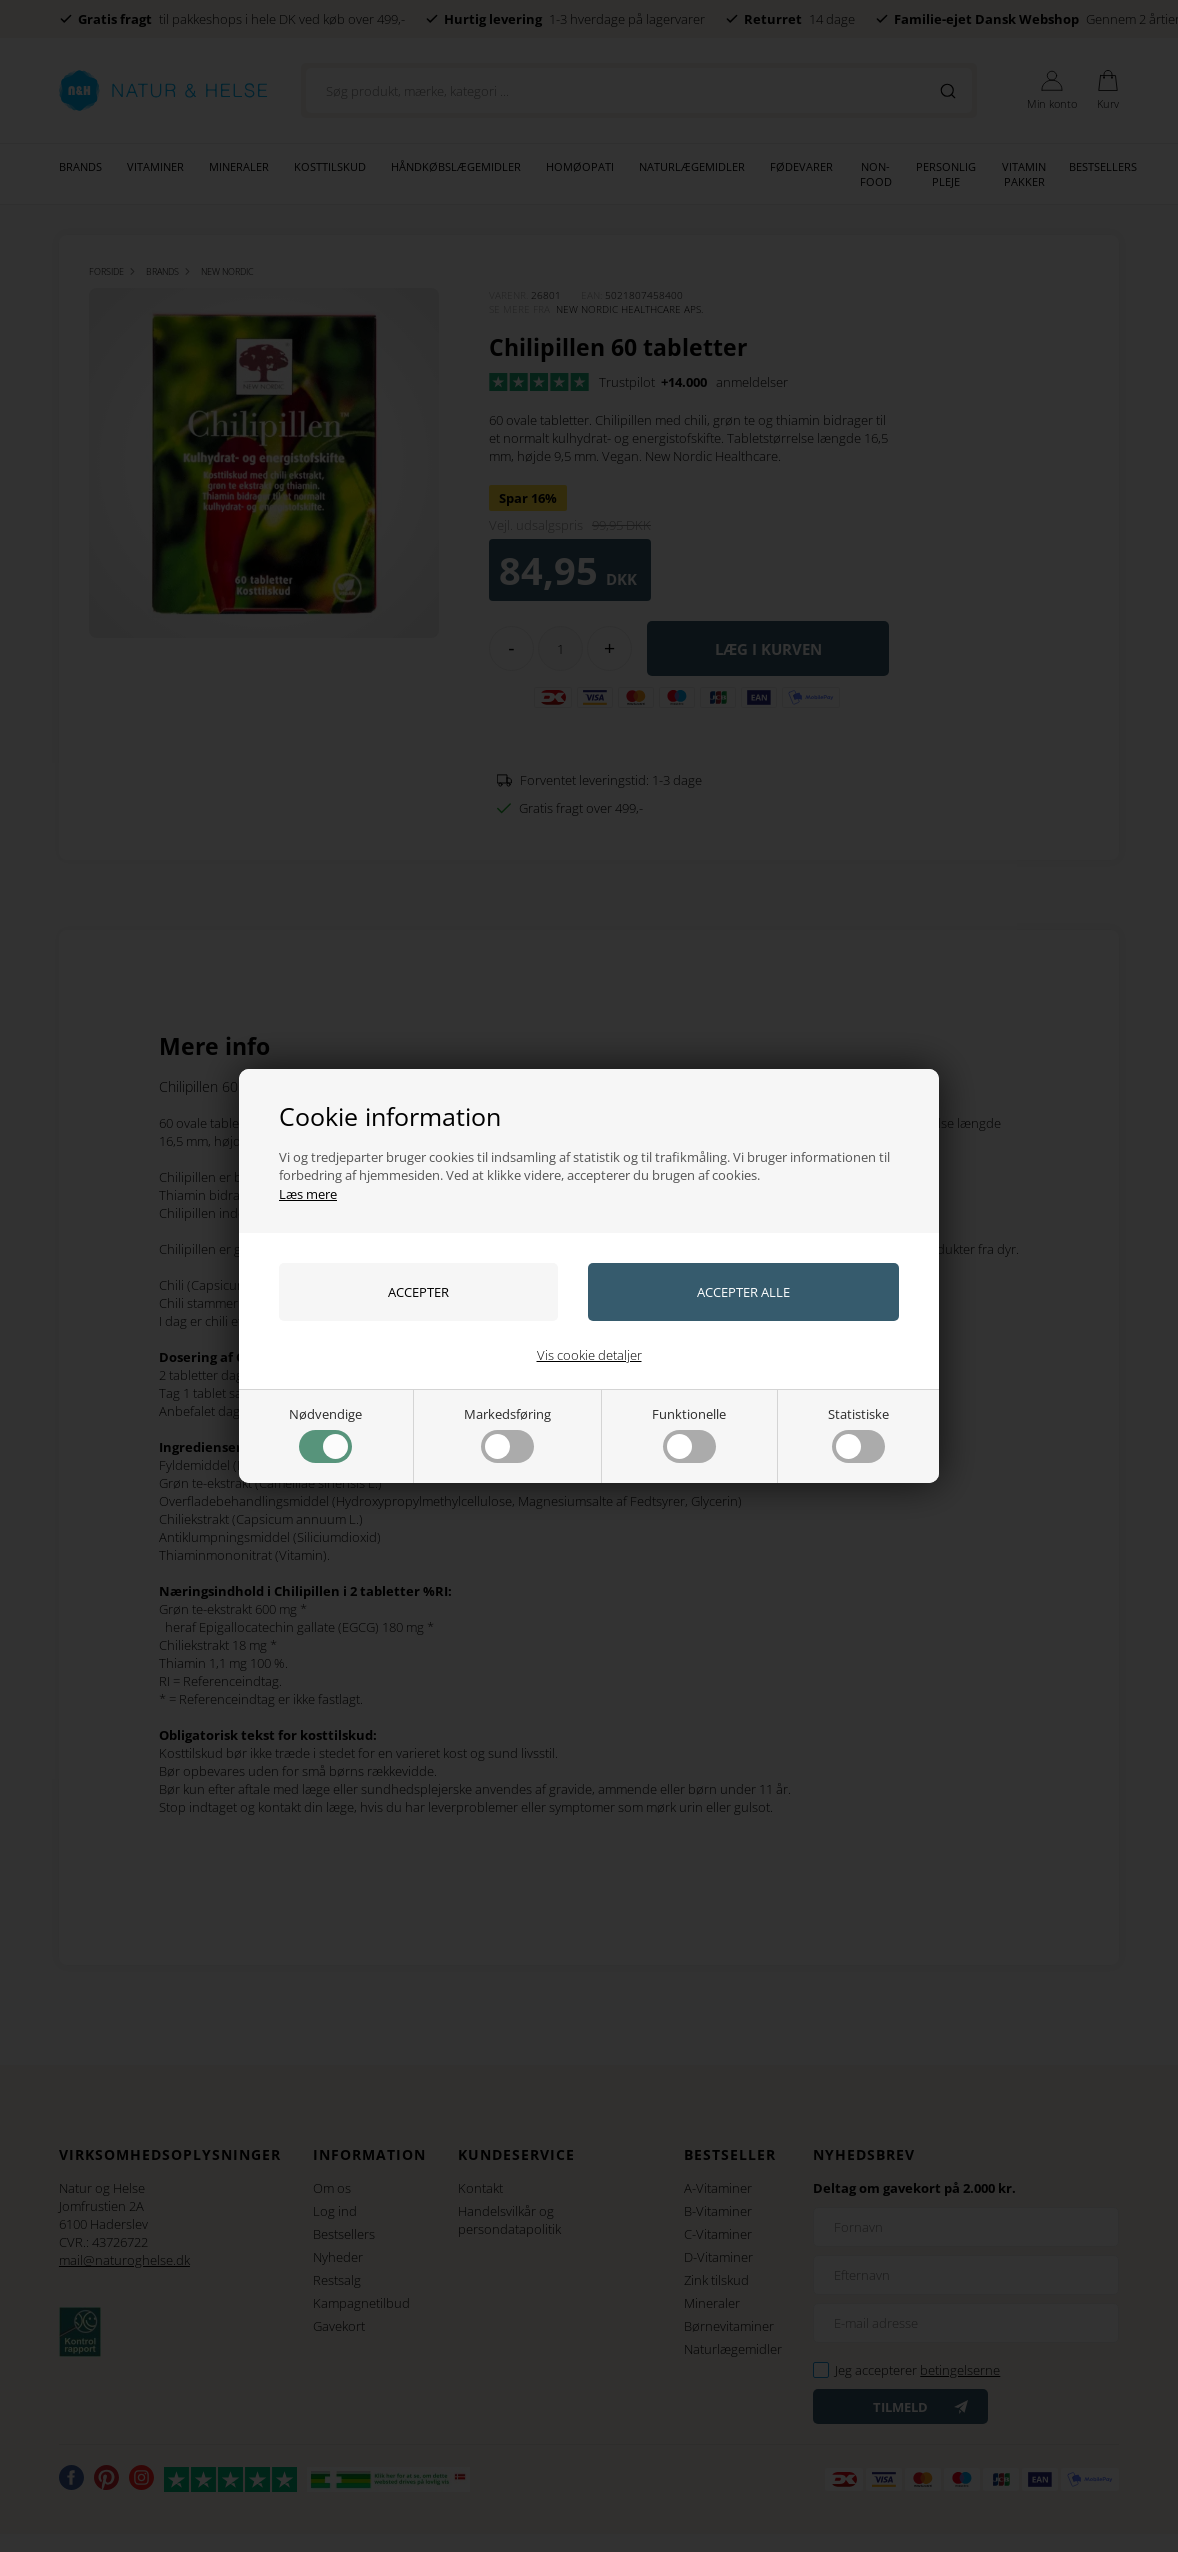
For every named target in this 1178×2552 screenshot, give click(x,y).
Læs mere (308, 1194)
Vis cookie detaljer (589, 1355)
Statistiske (858, 1434)
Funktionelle (689, 1434)
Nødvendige (325, 1434)
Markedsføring (507, 1434)
